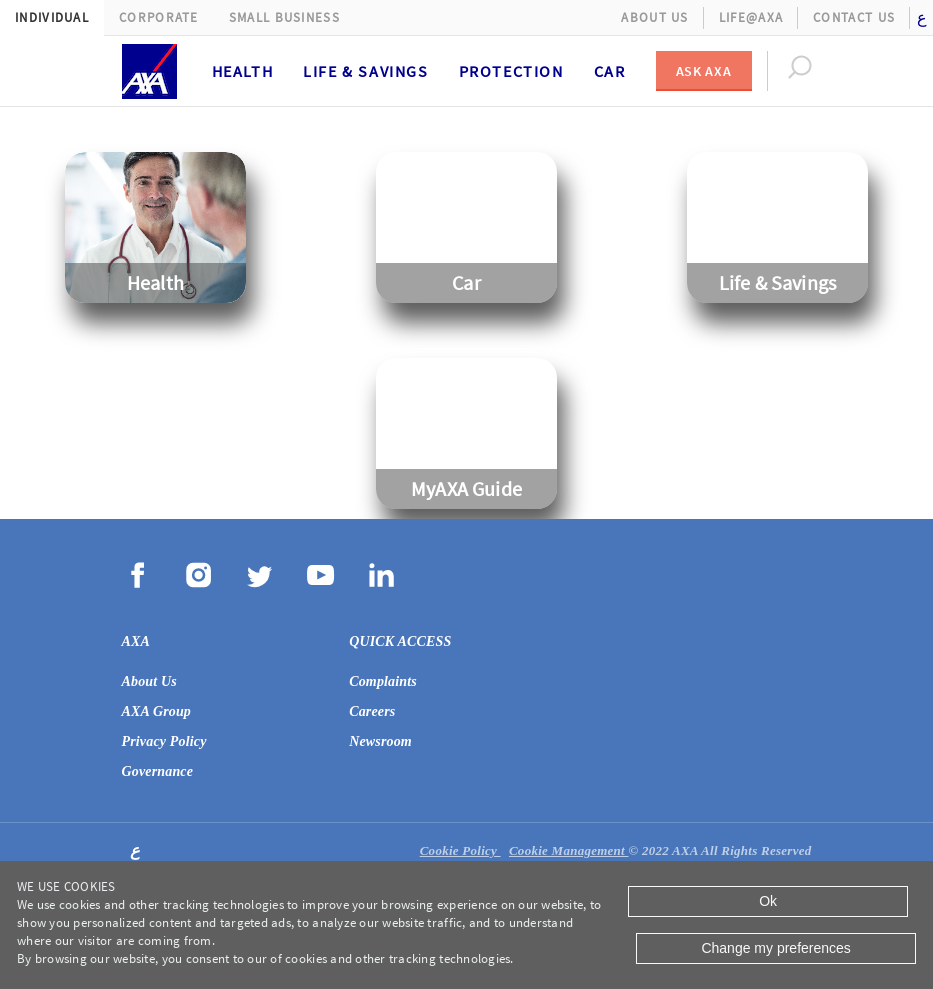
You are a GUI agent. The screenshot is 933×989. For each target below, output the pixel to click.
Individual (52, 17)
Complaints (383, 681)
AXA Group (157, 711)
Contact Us (854, 17)
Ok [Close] (768, 901)
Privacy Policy (164, 741)
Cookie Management (569, 850)
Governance (158, 771)
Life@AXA (751, 17)
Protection (511, 71)
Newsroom (380, 741)
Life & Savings (365, 71)
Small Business (284, 17)
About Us (654, 17)
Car (610, 71)
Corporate (159, 17)
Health (243, 71)
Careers (372, 711)
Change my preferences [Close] (775, 948)
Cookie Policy (460, 850)
